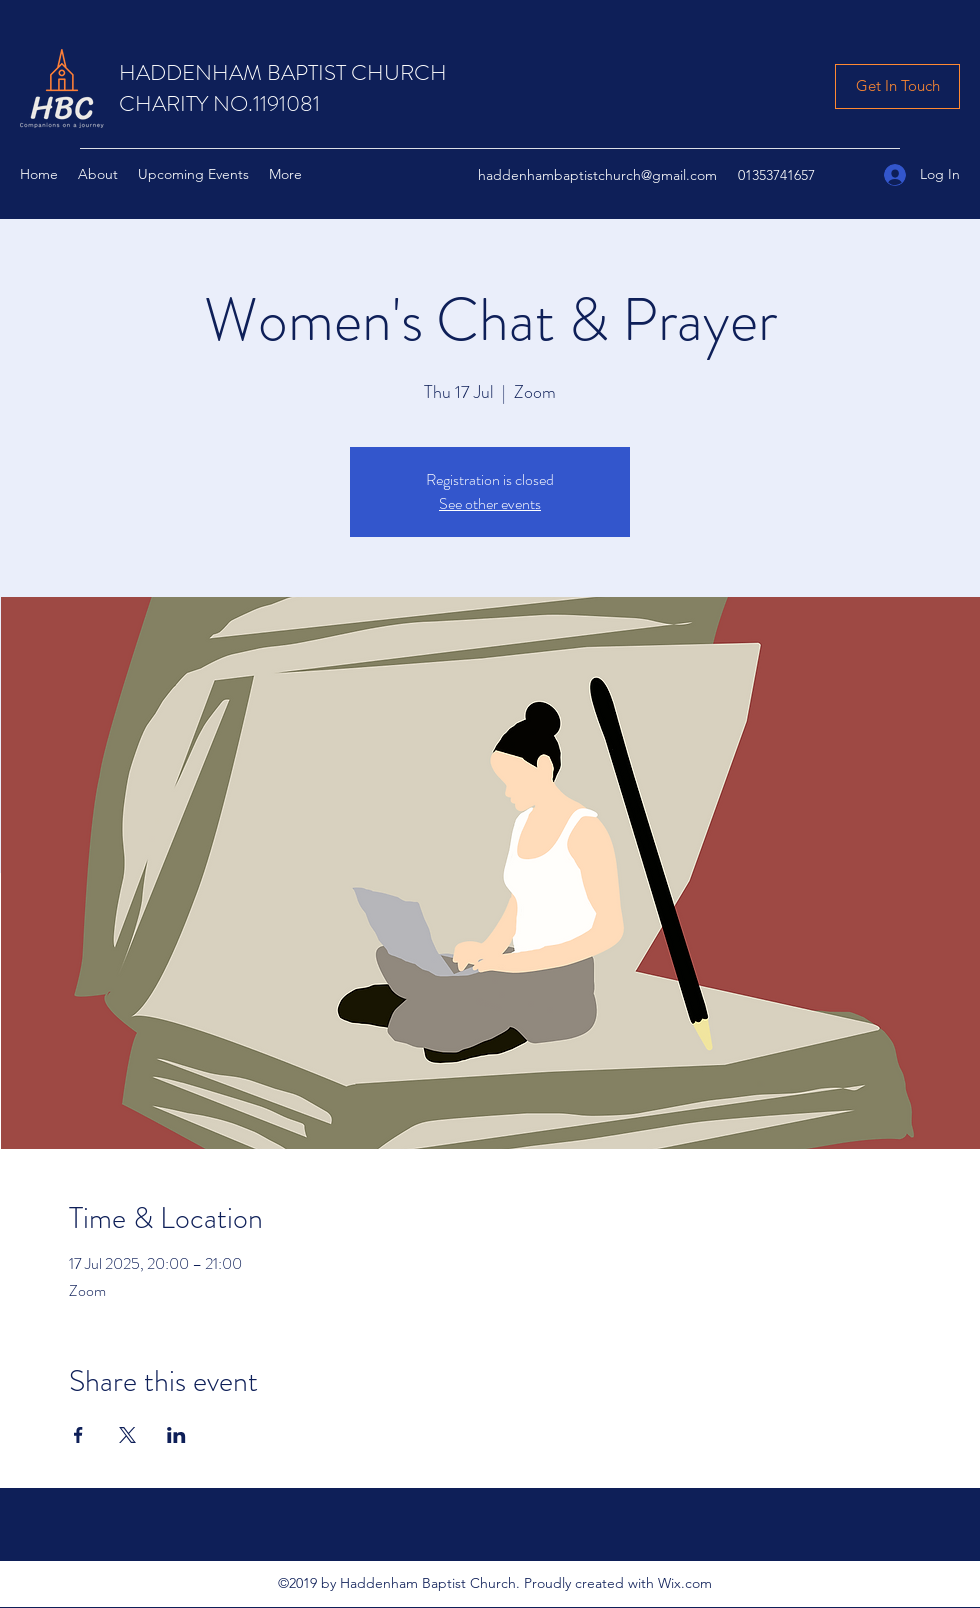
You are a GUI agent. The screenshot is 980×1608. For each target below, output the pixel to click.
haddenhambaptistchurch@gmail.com (597, 175)
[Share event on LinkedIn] (176, 1435)
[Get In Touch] (897, 86)
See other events (490, 503)
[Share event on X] (127, 1435)
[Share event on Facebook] (78, 1435)
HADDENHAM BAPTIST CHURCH (283, 72)
